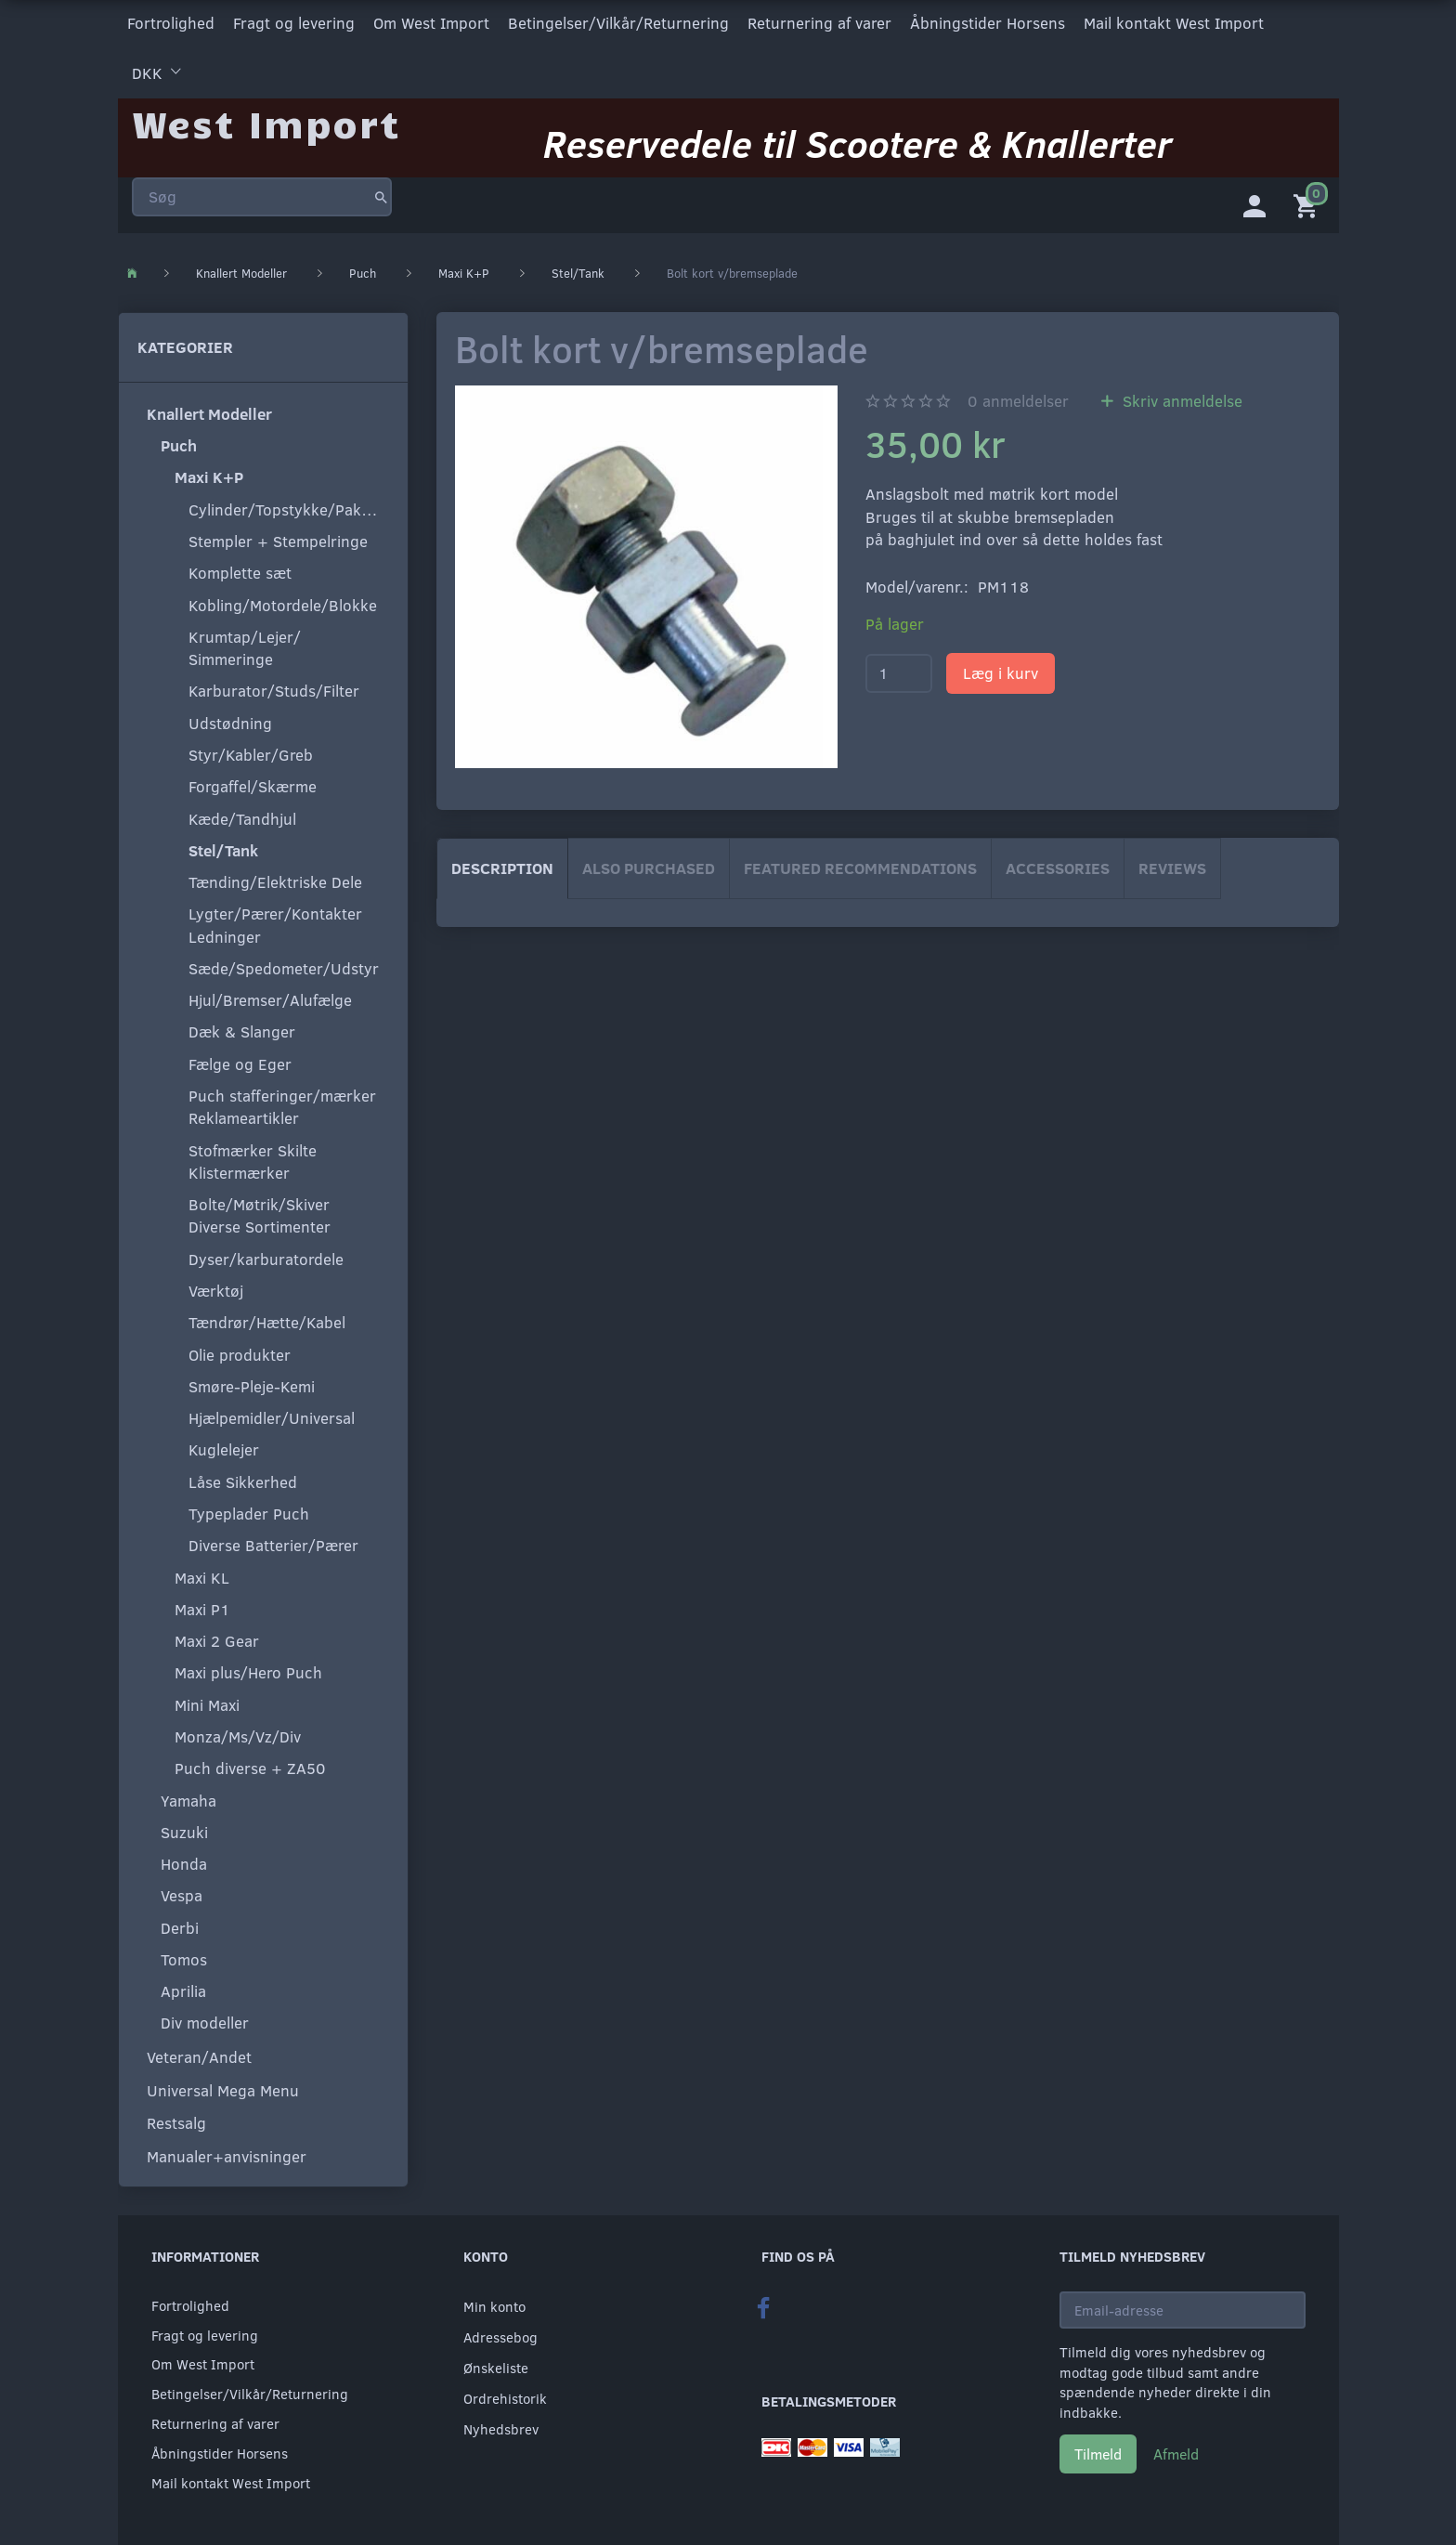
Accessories (1058, 864)
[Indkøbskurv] (1309, 199)
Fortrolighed (170, 22)
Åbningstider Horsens (987, 22)
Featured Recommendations (860, 864)
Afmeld (1176, 2450)
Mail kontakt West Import (1174, 22)
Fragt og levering (294, 22)
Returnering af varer (819, 22)
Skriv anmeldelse (1180, 397)
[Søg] (381, 189)
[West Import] (266, 115)
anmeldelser (1018, 397)
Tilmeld (1098, 2450)
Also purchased (648, 864)
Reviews (1172, 864)
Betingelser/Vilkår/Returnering (618, 22)
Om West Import (431, 22)
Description (502, 864)
